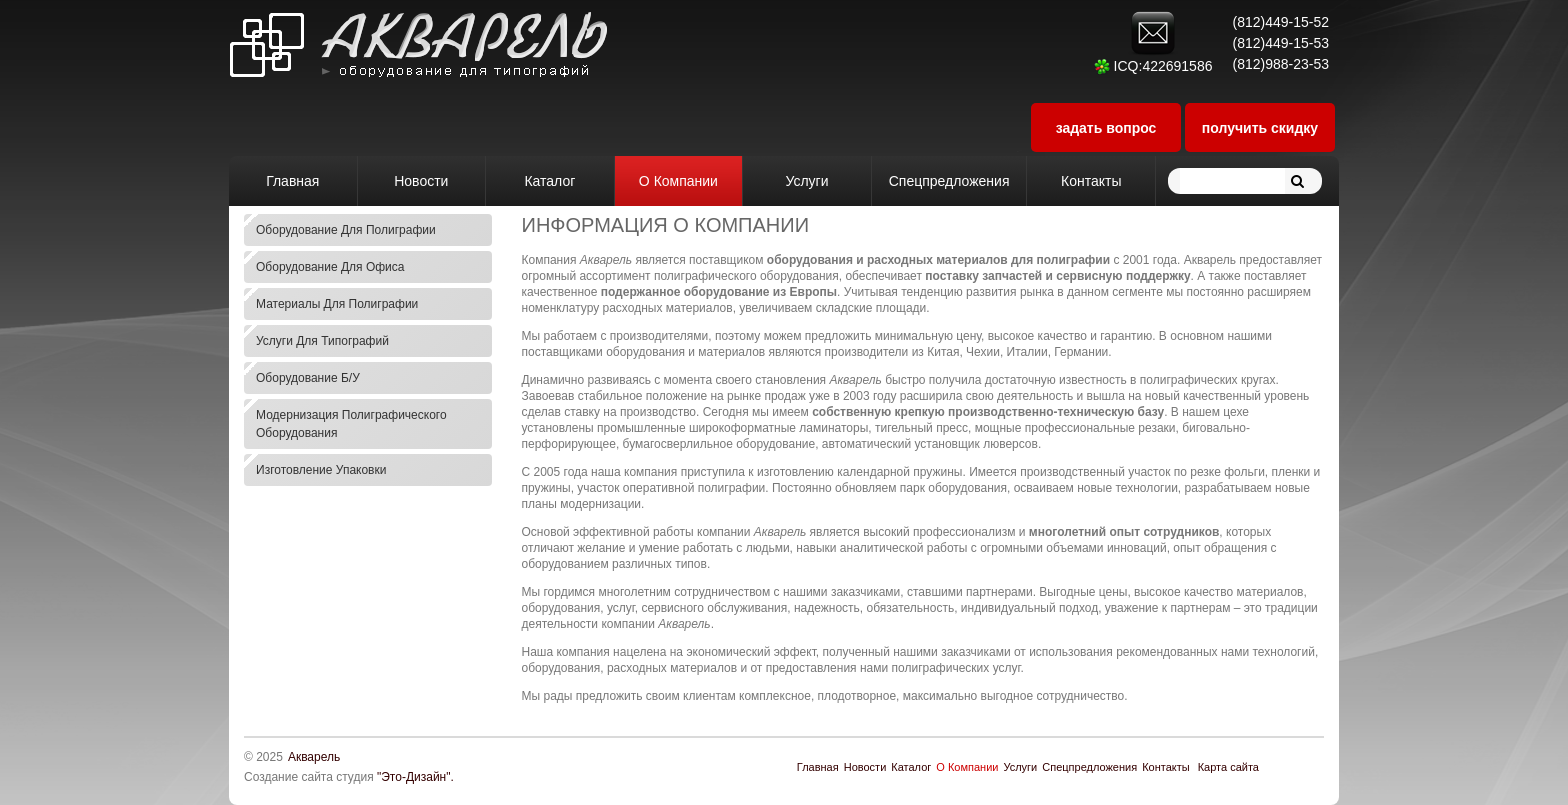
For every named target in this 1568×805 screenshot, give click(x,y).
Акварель (314, 757)
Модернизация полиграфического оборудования (351, 424)
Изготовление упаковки (321, 470)
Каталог (911, 767)
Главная (818, 767)
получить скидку (1260, 128)
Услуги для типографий (322, 341)
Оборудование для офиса (330, 267)
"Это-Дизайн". (415, 777)
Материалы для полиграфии (337, 304)
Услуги (1020, 767)
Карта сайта (1228, 767)
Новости (865, 767)
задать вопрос (1106, 128)
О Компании (967, 767)
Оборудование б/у (308, 378)
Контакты (1166, 767)
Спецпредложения (1089, 767)
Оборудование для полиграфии (346, 230)
